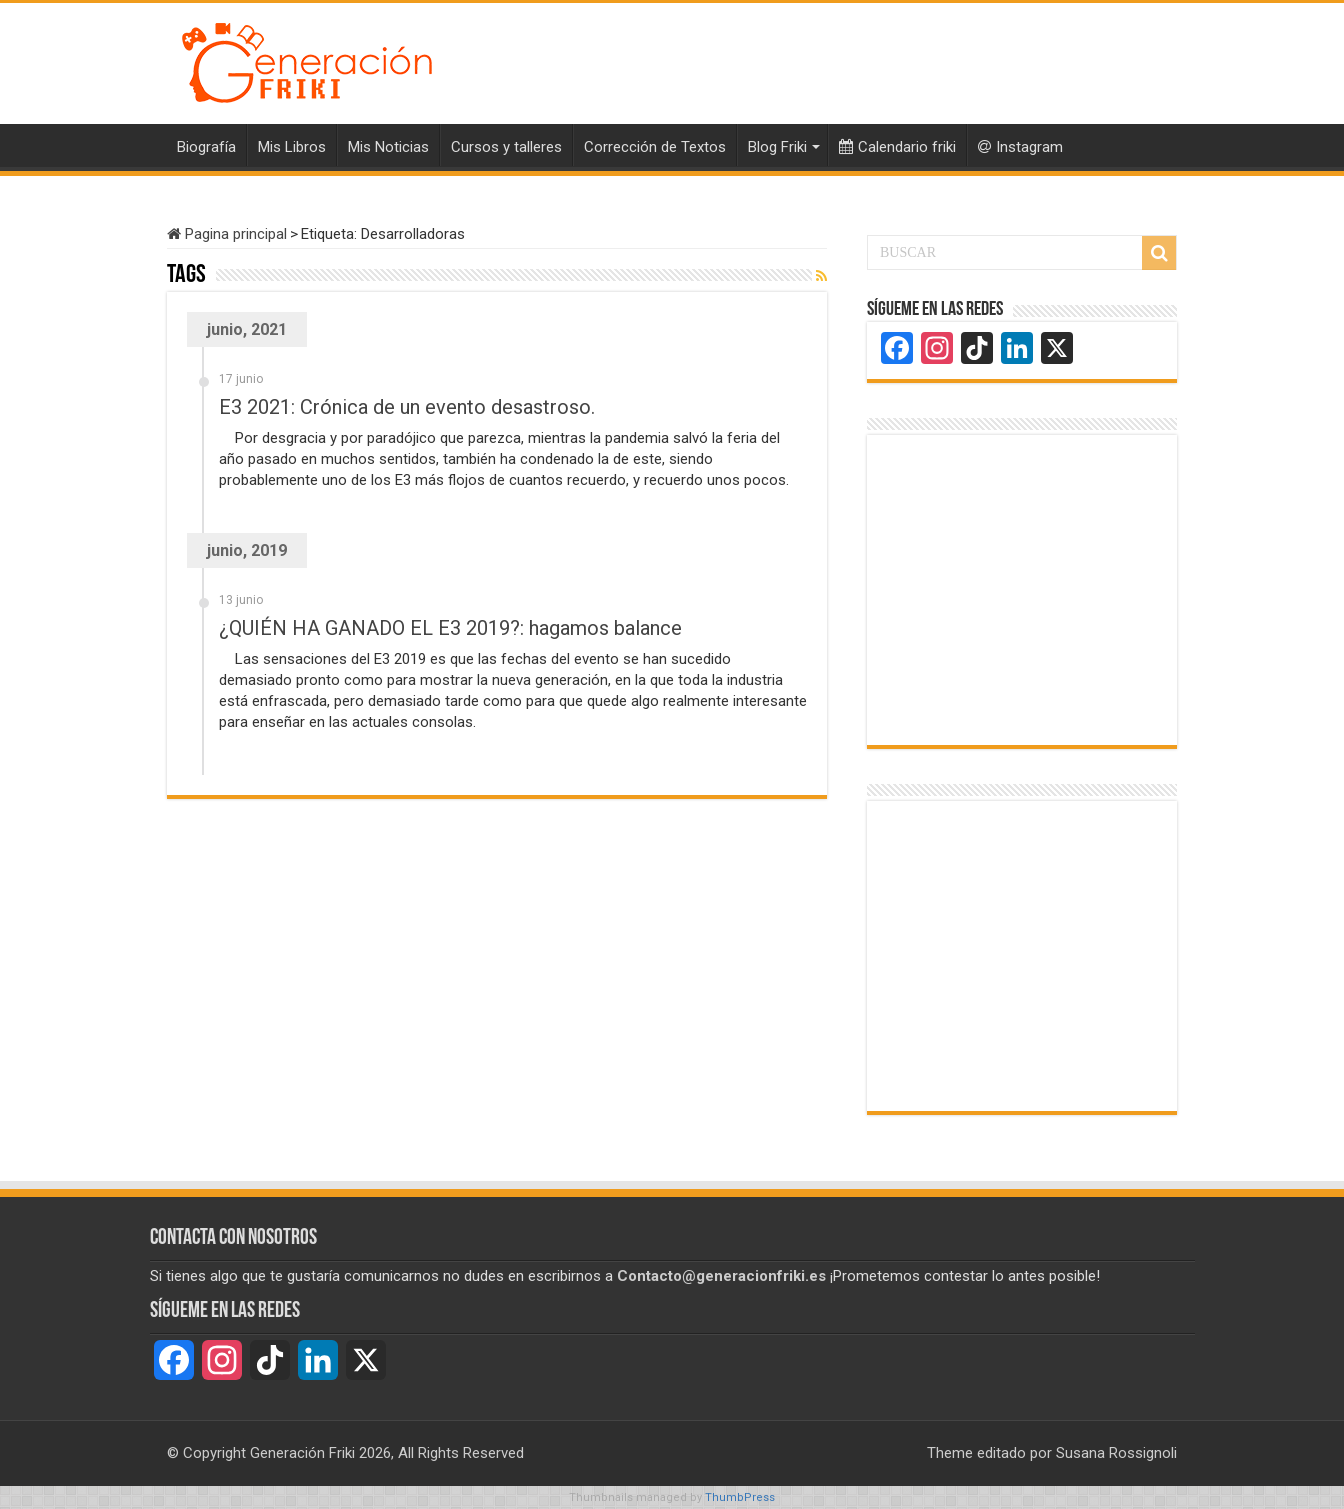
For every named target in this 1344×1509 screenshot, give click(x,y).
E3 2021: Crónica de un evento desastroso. (407, 407)
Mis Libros (292, 147)
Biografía (206, 147)
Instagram (1020, 147)
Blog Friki (777, 147)
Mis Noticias (388, 147)
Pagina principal (227, 234)
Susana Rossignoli (1116, 1453)
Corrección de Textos (655, 147)
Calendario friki (897, 147)
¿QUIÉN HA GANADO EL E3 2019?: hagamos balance (450, 628)
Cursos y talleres (506, 147)
